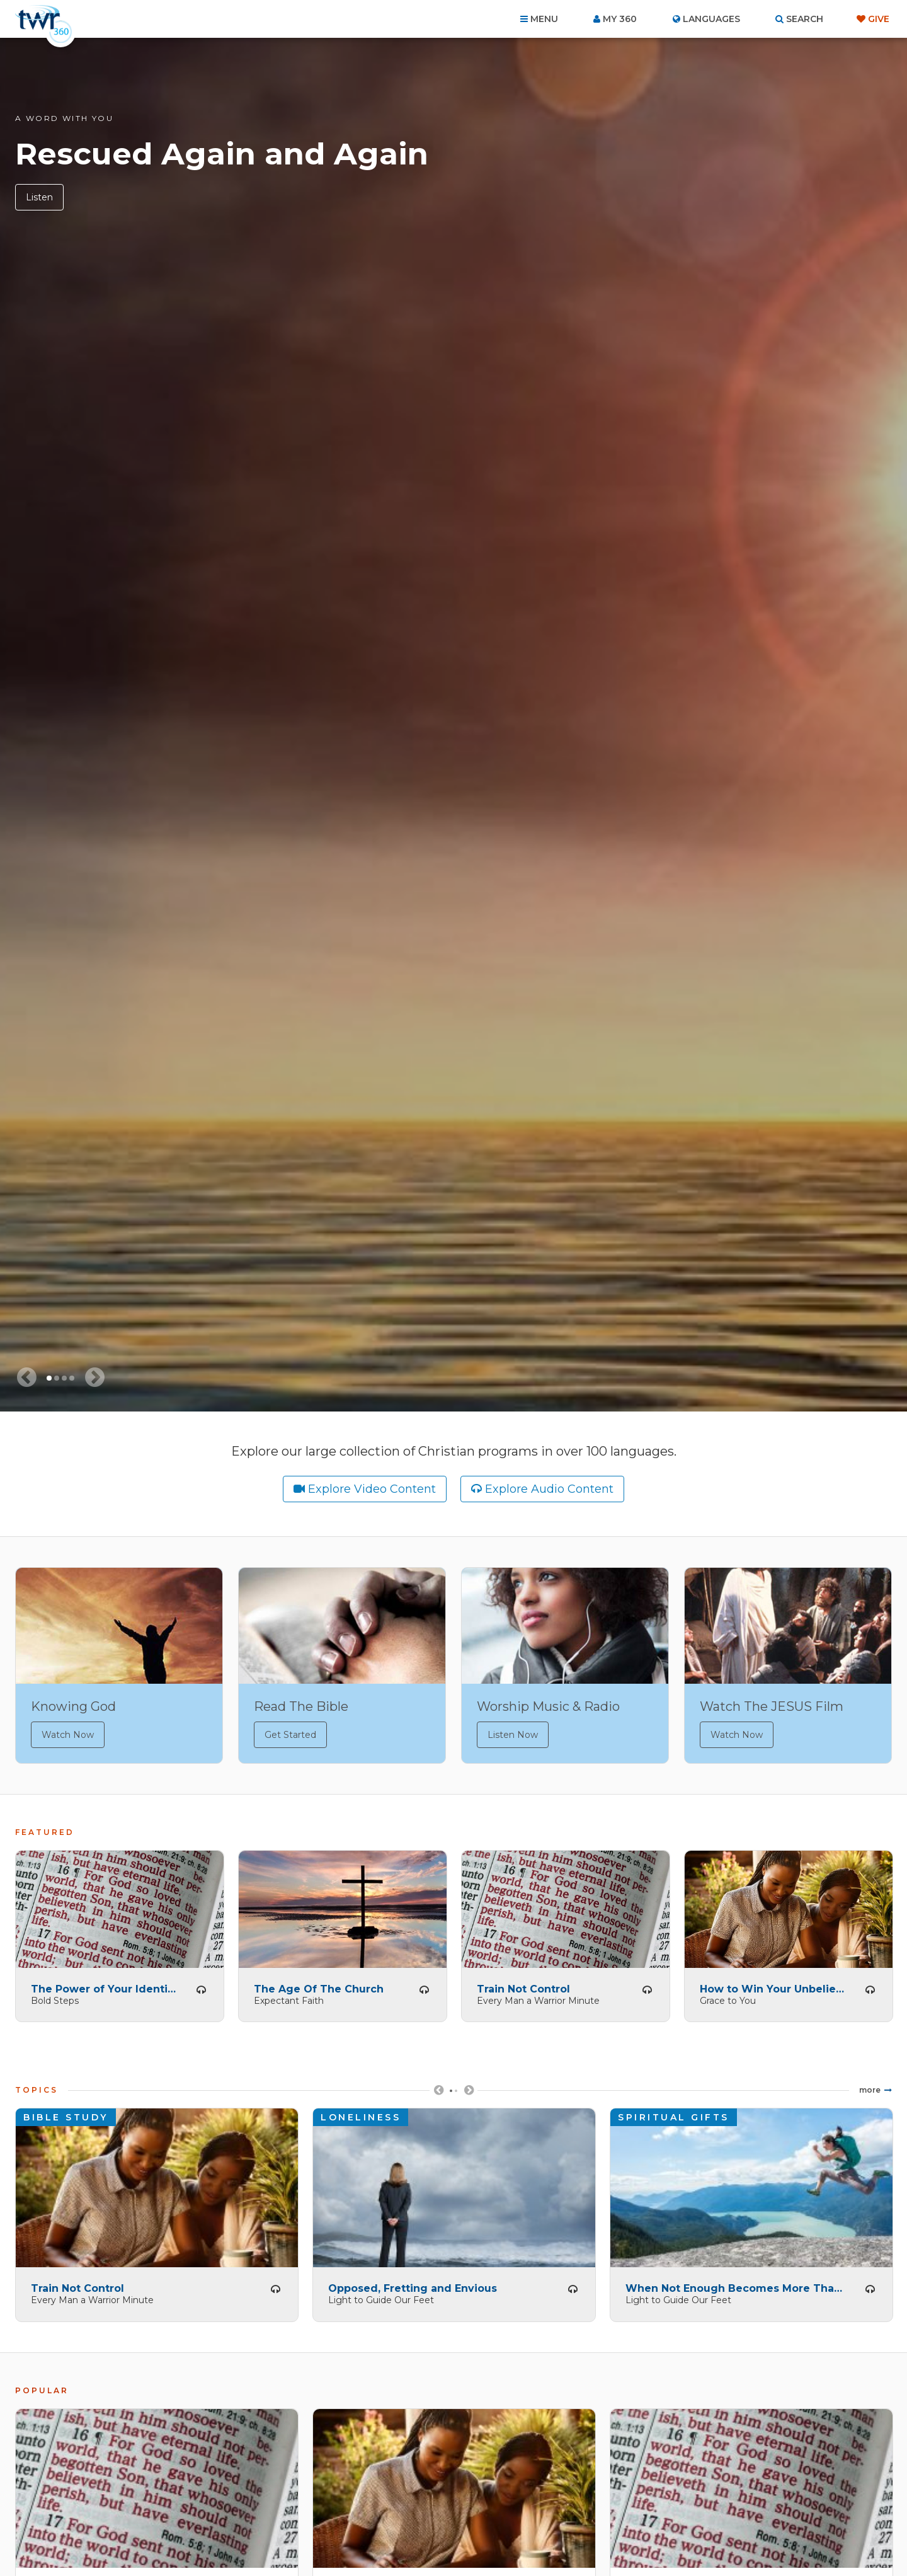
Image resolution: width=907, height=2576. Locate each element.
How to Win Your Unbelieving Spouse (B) (773, 1985)
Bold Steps (55, 1997)
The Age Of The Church (319, 1985)
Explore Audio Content (549, 1489)
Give (878, 19)
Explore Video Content (372, 1489)
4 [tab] (71, 1378)
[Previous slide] (26, 1377)
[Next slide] (94, 1377)
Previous (438, 2092)
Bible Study (65, 2114)
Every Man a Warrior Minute (538, 1997)
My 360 (620, 19)
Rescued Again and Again (221, 153)
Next (468, 2092)
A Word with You (64, 118)
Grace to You (728, 1997)
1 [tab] (49, 1378)
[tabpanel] (453, 725)
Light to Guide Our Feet (381, 2297)
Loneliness (361, 2114)
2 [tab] (56, 1378)
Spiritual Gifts (673, 2114)
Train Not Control (523, 1985)
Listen (39, 197)
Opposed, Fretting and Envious (412, 2285)
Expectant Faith (289, 1997)
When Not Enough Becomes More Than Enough (736, 2285)
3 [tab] (64, 1378)
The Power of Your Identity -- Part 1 (104, 1985)
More (870, 2086)
